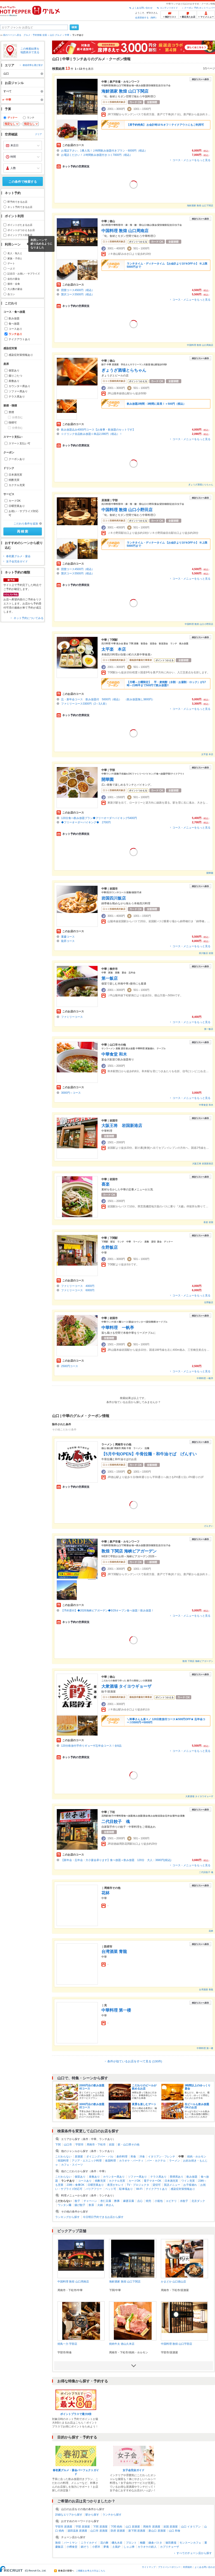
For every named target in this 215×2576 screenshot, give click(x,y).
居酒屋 (79, 2156)
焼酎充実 (14, 479)
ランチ (30, 117)
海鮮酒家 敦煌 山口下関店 (124, 91)
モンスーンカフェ (190, 2542)
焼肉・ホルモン (196, 2156)
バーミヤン (70, 2542)
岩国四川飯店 (113, 898)
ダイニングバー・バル (99, 2156)
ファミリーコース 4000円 (77, 1286)
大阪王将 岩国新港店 (121, 1125)
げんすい (208, 1526)
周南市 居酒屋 (151, 2526)
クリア (38, 134)
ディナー (12, 117)
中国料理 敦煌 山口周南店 (124, 231)
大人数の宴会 (14, 289)
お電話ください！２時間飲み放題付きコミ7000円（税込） (96, 154)
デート (11, 263)
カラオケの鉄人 (147, 2546)
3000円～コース (71, 1092)
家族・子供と (14, 258)
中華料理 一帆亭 (117, 1327)
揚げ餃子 (79, 2205)
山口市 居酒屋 (98, 2530)
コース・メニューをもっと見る (191, 160)
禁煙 (11, 412)
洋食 (142, 2156)
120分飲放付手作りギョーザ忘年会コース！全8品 (91, 1745)
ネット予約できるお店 (19, 207)
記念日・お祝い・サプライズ (23, 273)
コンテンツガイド (169, 8)
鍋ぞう (85, 2546)
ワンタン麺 (64, 2205)
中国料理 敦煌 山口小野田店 (127, 510)
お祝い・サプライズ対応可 (23, 513)
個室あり (14, 370)
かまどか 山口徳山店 (173, 2281)
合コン (11, 294)
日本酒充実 (15, 474)
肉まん (110, 2205)
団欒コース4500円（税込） (77, 290)
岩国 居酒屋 (170, 2526)
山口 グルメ (56, 35)
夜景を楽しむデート (144, 2104)
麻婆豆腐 (128, 2201)
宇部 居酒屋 (83, 2526)
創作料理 (122, 2156)
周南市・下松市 (96, 2144)
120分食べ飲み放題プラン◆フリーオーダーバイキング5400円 (99, 818)
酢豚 (117, 2201)
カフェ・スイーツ (72, 2164)
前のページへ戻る (12, 35)
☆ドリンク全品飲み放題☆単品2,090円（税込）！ (91, 434)
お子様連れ (190, 2184)
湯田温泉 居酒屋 (77, 2530)
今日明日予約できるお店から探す (103, 2217)
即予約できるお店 (17, 201)
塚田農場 (170, 2542)
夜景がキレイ (115, 2184)
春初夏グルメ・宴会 (18, 556)
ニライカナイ (89, 2542)
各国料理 (110, 2160)
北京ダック (198, 2201)
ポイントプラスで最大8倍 (76, 2414)
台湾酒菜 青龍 (114, 1951)
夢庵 (106, 2546)
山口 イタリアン (191, 2526)
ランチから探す (112, 2514)
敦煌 (58, 2542)
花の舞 (104, 2542)
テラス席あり (17, 396)
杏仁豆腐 (105, 2201)
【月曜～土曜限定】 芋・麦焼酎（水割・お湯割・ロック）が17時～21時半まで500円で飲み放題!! (166, 684)
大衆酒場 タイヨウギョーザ (126, 1686)
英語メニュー (172, 2184)
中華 (67, 35)
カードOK (15, 500)
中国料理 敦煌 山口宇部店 (176, 2343)
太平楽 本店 (113, 649)
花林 (105, 1893)
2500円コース (69, 1366)
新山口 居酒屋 (156, 2530)
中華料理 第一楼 (116, 2010)
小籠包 (159, 2201)
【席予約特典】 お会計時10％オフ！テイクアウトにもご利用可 (165, 124)
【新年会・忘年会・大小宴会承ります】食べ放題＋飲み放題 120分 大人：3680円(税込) (116, 1860)
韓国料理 (63, 2160)
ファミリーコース (72, 1016)
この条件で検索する (22, 181)
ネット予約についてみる (28, 618)
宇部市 (79, 2144)
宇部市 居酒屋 (63, 2526)
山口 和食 (174, 2530)
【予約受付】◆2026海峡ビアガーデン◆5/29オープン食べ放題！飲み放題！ (107, 1610)
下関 (58, 2144)
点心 (140, 2201)
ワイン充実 (188, 2180)
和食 (133, 2156)
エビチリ (171, 2201)
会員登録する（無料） (146, 17)
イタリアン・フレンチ (161, 2156)
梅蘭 (142, 2542)
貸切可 (157, 2184)
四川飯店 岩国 (206, 953)
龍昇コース (68, 941)
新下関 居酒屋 (136, 2530)
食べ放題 (14, 323)
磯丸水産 (117, 2542)
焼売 (148, 2201)
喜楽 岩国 (208, 1222)
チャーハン (90, 2201)
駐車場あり (126, 2189)
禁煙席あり (176, 2176)
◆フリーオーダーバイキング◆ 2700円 (86, 822)
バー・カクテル (156, 2160)
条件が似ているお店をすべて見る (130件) (134, 2061)
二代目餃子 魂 (115, 1821)
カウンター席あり (19, 386)
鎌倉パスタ (155, 2542)
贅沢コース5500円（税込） (77, 294)
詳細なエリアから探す (68, 2514)
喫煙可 (13, 422)
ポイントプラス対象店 (19, 235)
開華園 (107, 779)
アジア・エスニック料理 (87, 2160)
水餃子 (184, 2201)
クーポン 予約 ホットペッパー (199, 8)
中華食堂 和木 (114, 1054)
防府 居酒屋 (118, 2530)
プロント (131, 2542)
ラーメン (174, 2160)
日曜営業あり (17, 506)
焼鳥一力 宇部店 (67, 2343)
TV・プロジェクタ (138, 2184)
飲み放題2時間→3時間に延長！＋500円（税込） (156, 403)
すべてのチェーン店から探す (194, 2553)
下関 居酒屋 (100, 2526)
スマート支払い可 (19, 443)
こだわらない (63, 2156)
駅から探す (92, 2514)
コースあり (15, 328)
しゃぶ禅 (129, 2546)
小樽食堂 (72, 2546)
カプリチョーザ (169, 2546)
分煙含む (17, 417)
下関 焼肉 (116, 2526)
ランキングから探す (67, 2217)
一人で (11, 268)
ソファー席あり (18, 391)
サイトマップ (148, 2567)
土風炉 (116, 2546)
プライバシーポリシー (169, 2567)
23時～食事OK (75, 2184)
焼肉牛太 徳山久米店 (121, 2343)
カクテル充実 (17, 485)
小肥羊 (96, 2546)
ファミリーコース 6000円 (77, 1290)
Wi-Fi (139, 2189)
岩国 (111, 2144)
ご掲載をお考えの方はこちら (90, 2571)
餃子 (77, 2201)
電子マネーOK (152, 2180)
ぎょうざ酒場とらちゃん (123, 370)
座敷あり (14, 381)
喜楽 (105, 1184)
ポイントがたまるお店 (19, 225)
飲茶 (91, 2205)
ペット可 (110, 2189)
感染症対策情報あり (21, 354)
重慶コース (68, 936)
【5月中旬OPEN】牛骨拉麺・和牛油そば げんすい (149, 1454)
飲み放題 (14, 318)
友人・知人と (14, 253)
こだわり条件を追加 (26, 523)
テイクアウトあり (19, 339)
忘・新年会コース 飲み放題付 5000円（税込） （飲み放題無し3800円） (108, 699)
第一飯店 (109, 978)
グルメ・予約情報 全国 (35, 35)
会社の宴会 (13, 278)
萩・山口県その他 (128, 2144)
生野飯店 (109, 1247)
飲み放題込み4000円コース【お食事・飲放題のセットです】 (98, 429)
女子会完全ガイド (17, 561)
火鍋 (100, 2205)
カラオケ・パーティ (131, 2160)
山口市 (68, 2144)
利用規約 (187, 2567)
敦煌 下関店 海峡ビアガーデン (129, 1551)
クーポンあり (17, 459)
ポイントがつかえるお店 (21, 230)
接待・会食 (13, 283)
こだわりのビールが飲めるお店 (144, 2087)
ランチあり (15, 334)
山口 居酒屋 (133, 2526)
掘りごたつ (15, 375)
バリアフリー (94, 2189)
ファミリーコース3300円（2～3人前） (84, 703)
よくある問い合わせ (142, 8)
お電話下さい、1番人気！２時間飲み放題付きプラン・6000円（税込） (104, 150)
